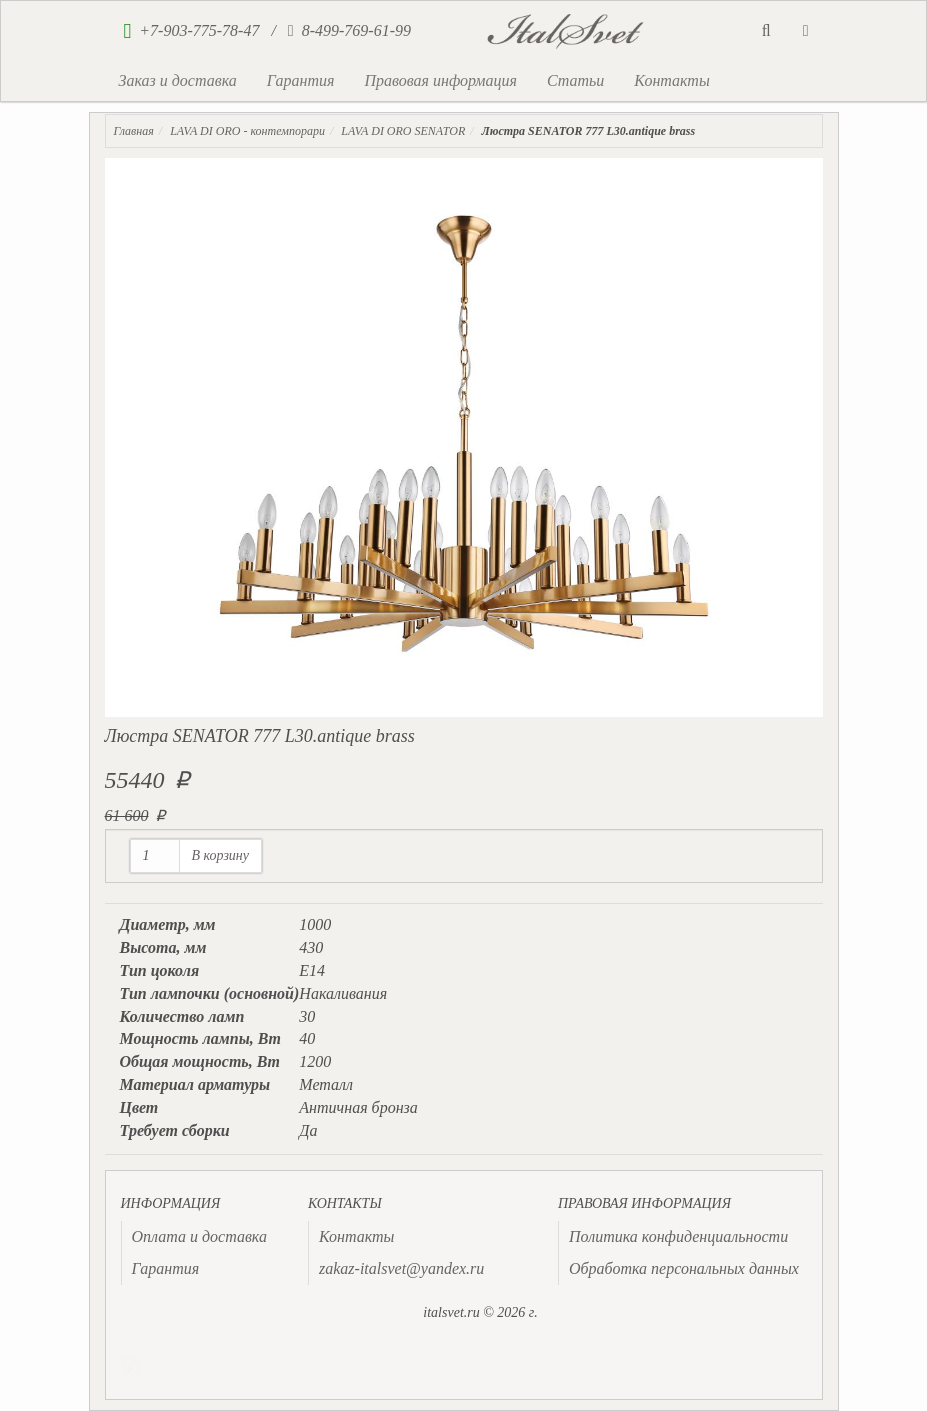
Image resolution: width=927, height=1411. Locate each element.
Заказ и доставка (178, 80)
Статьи (575, 80)
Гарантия (301, 80)
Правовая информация (440, 80)
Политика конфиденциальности (678, 1236)
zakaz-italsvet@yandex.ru (401, 1268)
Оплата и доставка (199, 1236)
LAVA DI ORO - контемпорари (247, 131)
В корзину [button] (221, 855)
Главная (134, 131)
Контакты (671, 80)
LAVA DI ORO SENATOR (403, 131)
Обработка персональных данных (684, 1268)
